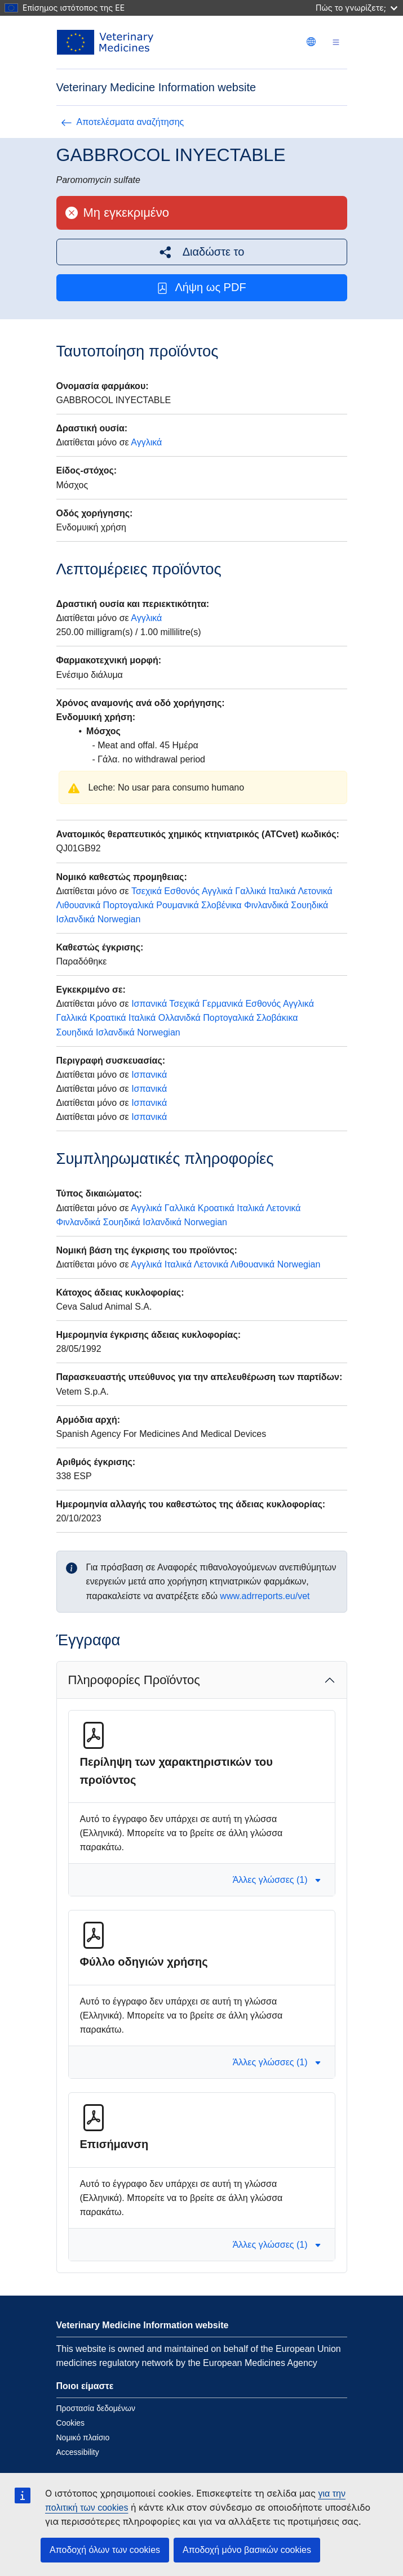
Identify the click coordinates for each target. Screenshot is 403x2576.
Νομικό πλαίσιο (83, 2437)
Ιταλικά (281, 891)
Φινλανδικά (266, 905)
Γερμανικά (222, 1003)
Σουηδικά (309, 905)
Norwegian (119, 919)
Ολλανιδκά (179, 1018)
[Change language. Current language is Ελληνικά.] (311, 42)
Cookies (70, 2422)
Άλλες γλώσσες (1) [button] (277, 1880)
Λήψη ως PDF (201, 287)
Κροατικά (108, 1018)
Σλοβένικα (221, 905)
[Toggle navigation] (336, 42)
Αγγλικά (146, 442)
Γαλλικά (250, 891)
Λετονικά (315, 891)
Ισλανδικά (75, 919)
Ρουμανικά (177, 905)
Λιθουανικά (78, 905)
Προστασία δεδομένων (96, 2408)
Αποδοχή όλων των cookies (105, 2550)
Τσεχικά (146, 891)
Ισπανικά (149, 1003)
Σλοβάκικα (277, 1018)
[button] (201, 252)
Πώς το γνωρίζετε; (356, 7)
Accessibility (77, 2452)
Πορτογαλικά (128, 905)
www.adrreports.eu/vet (264, 1596)
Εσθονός (182, 891)
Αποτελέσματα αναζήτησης (122, 122)
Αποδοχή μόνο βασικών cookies (247, 2550)
